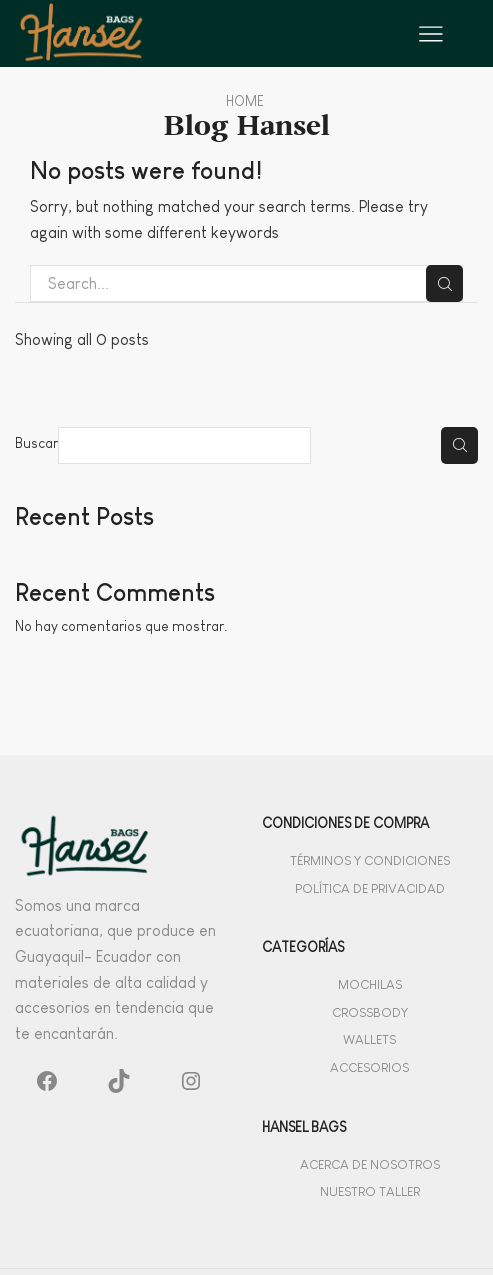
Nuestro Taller (370, 1191)
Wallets (369, 1039)
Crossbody (370, 1012)
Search (444, 284)
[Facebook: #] (47, 1084)
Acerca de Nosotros (370, 1164)
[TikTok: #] (119, 1084)
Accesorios (369, 1067)
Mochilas (370, 984)
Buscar (36, 443)
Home (245, 101)
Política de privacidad (370, 888)
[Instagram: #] (191, 1084)
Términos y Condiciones (370, 860)
